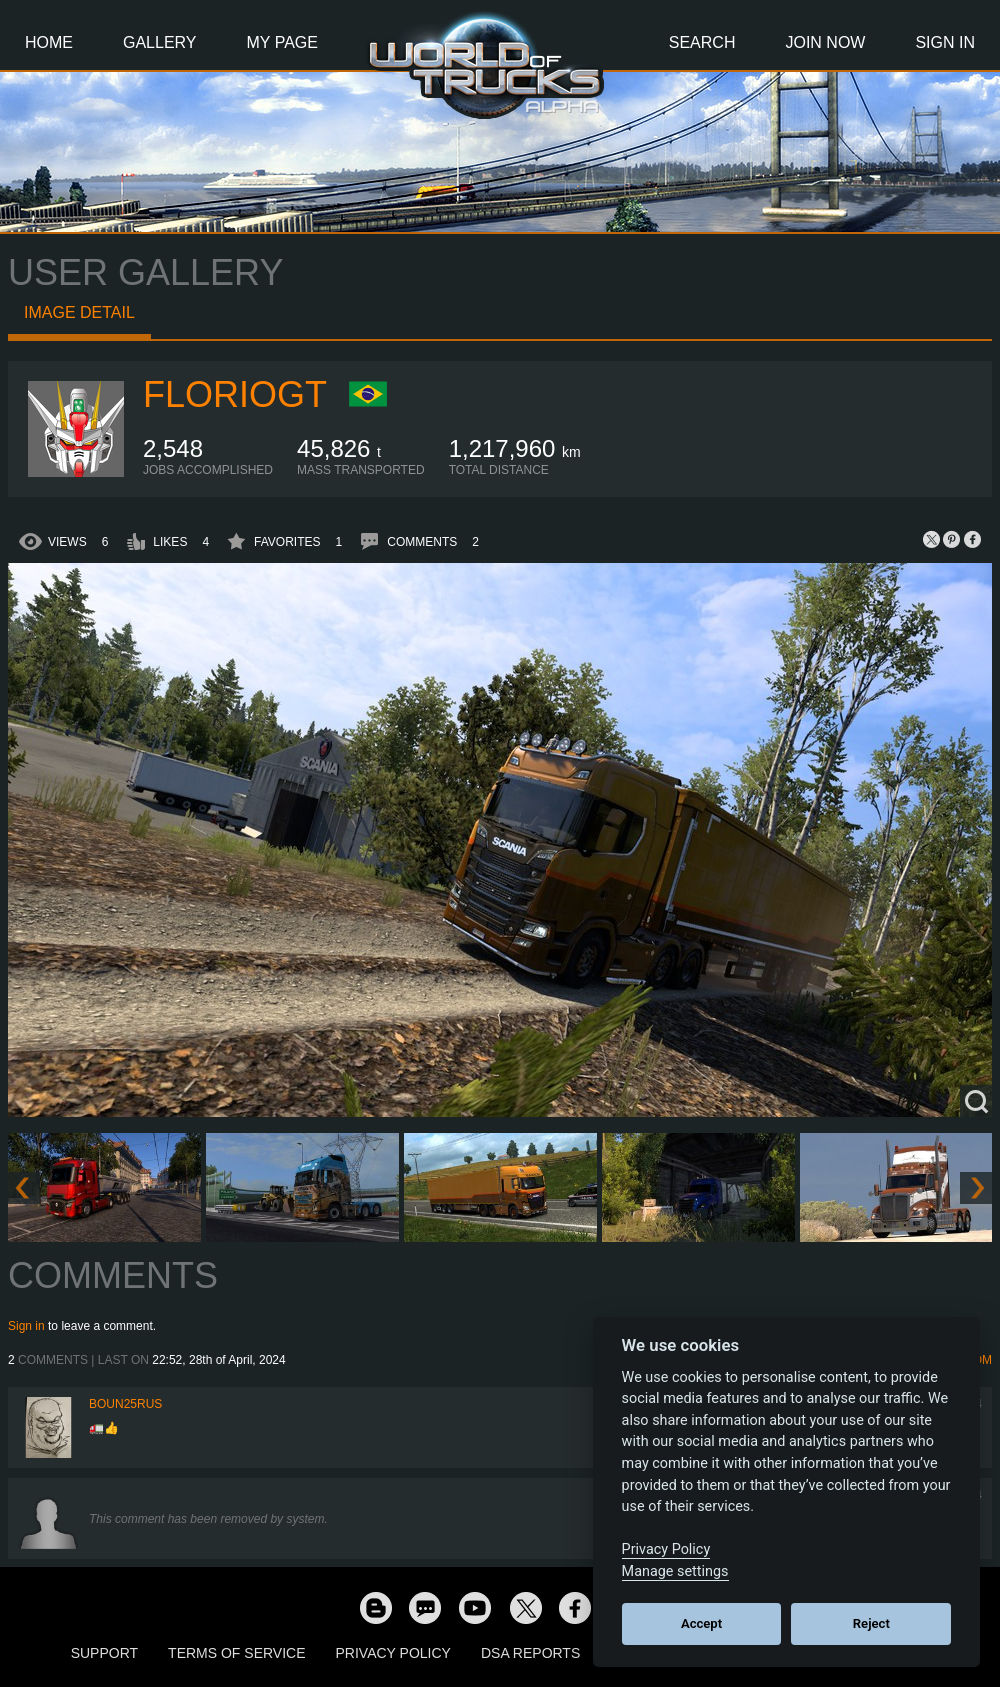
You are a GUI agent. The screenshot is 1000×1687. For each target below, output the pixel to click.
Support (104, 1653)
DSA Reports (530, 1653)
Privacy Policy (393, 1653)
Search (702, 42)
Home (49, 42)
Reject (871, 1623)
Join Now (825, 42)
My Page (282, 42)
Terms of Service (236, 1653)
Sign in (26, 1326)
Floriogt (235, 394)
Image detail (79, 312)
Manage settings (675, 1571)
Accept (701, 1623)
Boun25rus (125, 1404)
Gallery (160, 42)
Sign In (945, 42)
